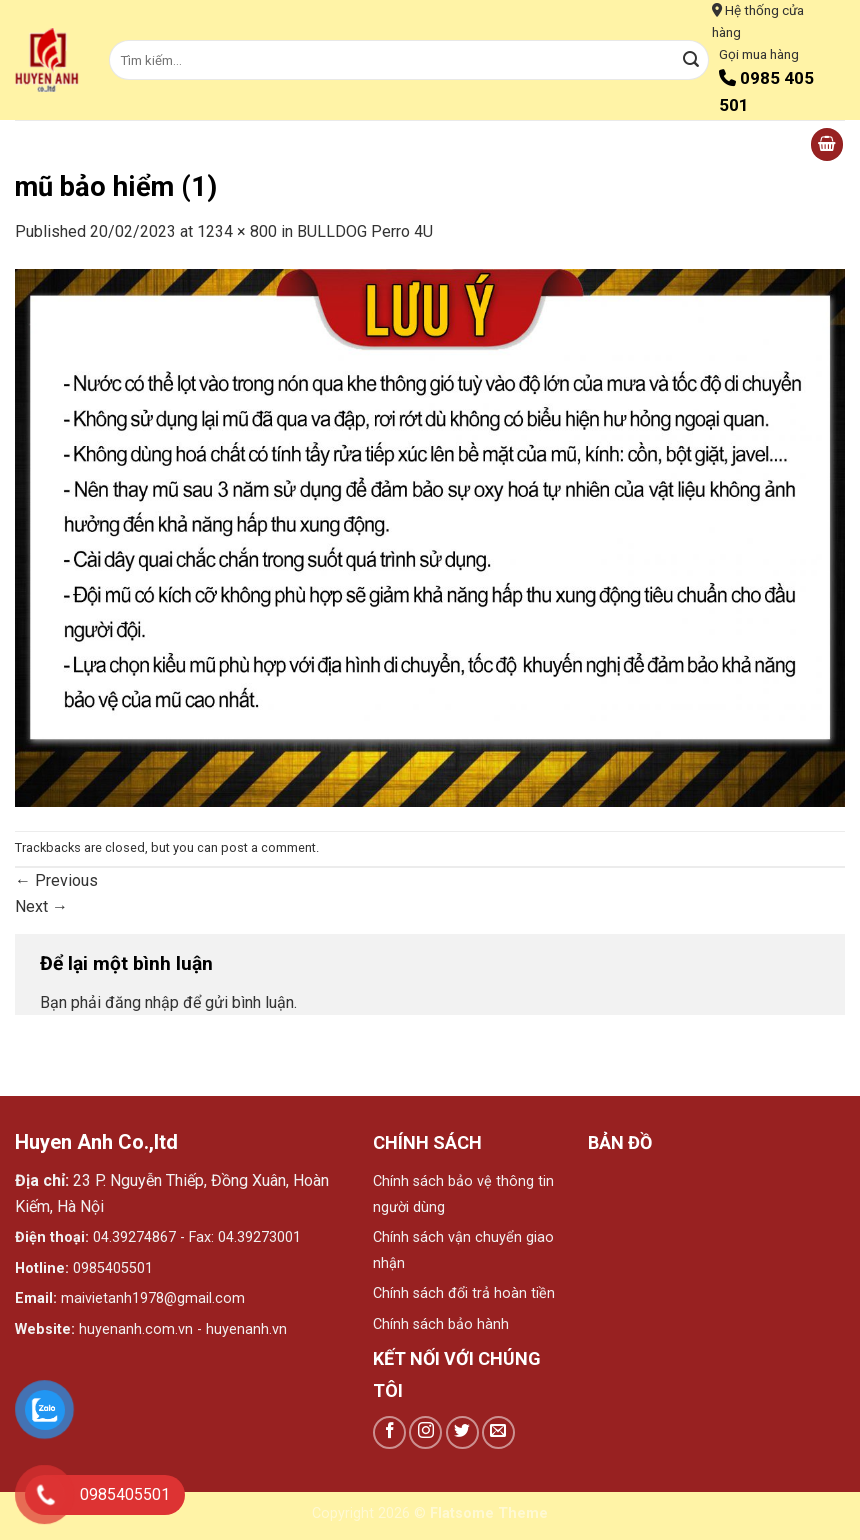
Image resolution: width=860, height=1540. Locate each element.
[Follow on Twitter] (462, 1432)
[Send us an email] (498, 1432)
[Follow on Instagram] (425, 1432)
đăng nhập (142, 1002)
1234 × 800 (237, 231)
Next (41, 906)
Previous (56, 880)
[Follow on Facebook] (389, 1432)
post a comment (268, 847)
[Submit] (691, 60)
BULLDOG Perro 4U (365, 231)
